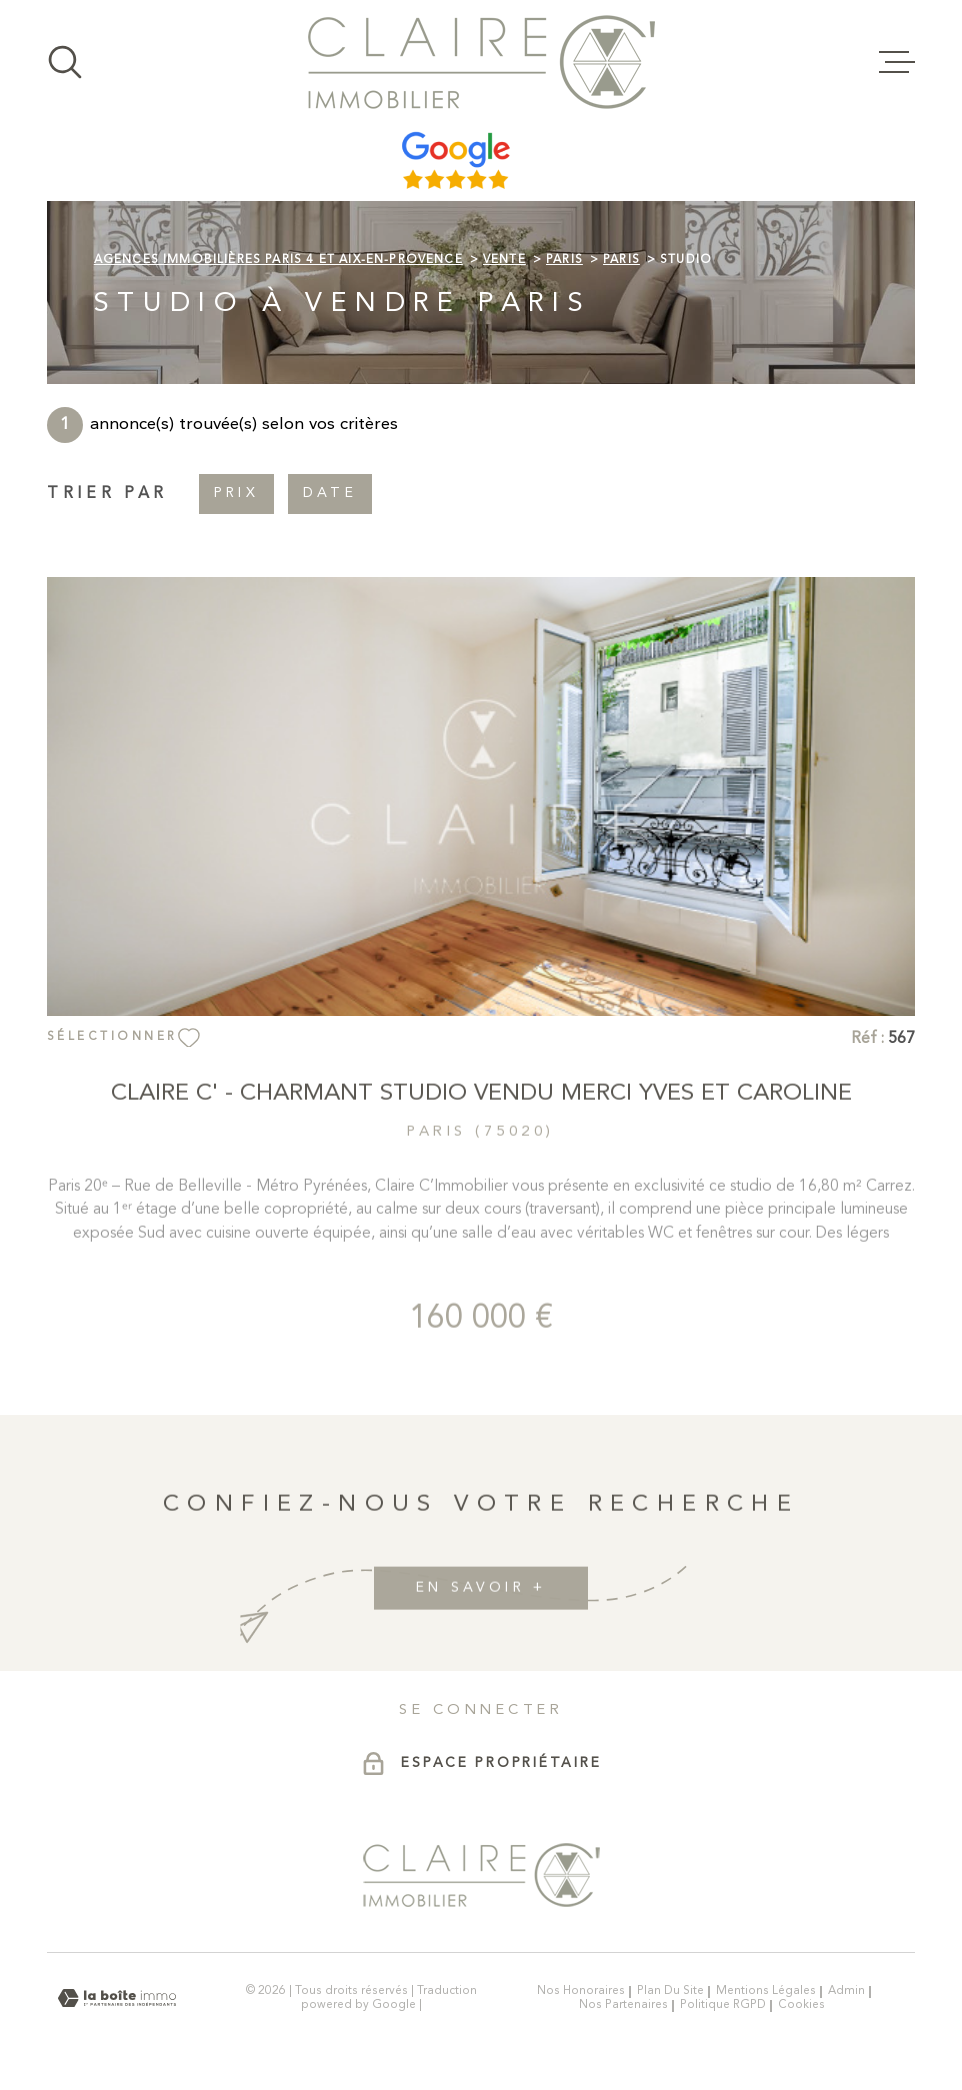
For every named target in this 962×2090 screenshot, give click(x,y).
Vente (504, 260)
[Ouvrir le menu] (897, 62)
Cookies (801, 2005)
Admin (846, 1991)
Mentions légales (766, 1991)
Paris (564, 260)
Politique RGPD (723, 2005)
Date (330, 494)
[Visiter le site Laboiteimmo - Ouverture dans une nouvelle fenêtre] (117, 1998)
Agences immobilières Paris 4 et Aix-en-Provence (278, 260)
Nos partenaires (623, 2005)
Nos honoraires (581, 1991)
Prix (236, 494)
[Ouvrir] (65, 62)
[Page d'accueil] (481, 62)
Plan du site (670, 1991)
